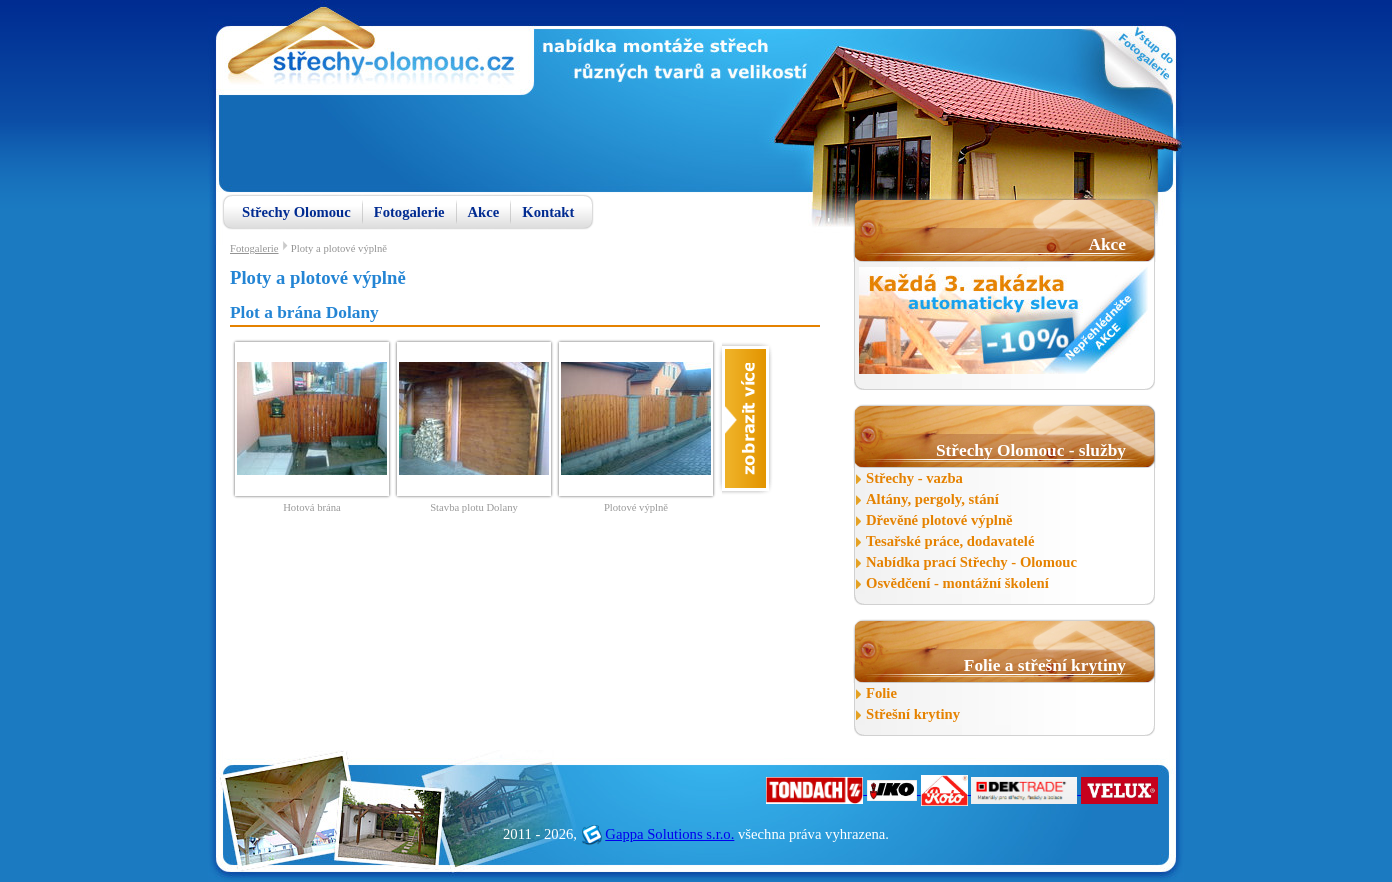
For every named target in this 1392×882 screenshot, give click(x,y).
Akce (484, 212)
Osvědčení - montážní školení (957, 583)
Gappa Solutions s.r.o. (669, 834)
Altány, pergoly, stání (932, 499)
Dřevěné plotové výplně (939, 520)
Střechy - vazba (914, 478)
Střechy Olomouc (296, 212)
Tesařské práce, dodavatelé (950, 541)
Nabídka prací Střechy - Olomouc (971, 562)
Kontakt (548, 212)
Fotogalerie (409, 212)
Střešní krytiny (913, 714)
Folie (881, 693)
